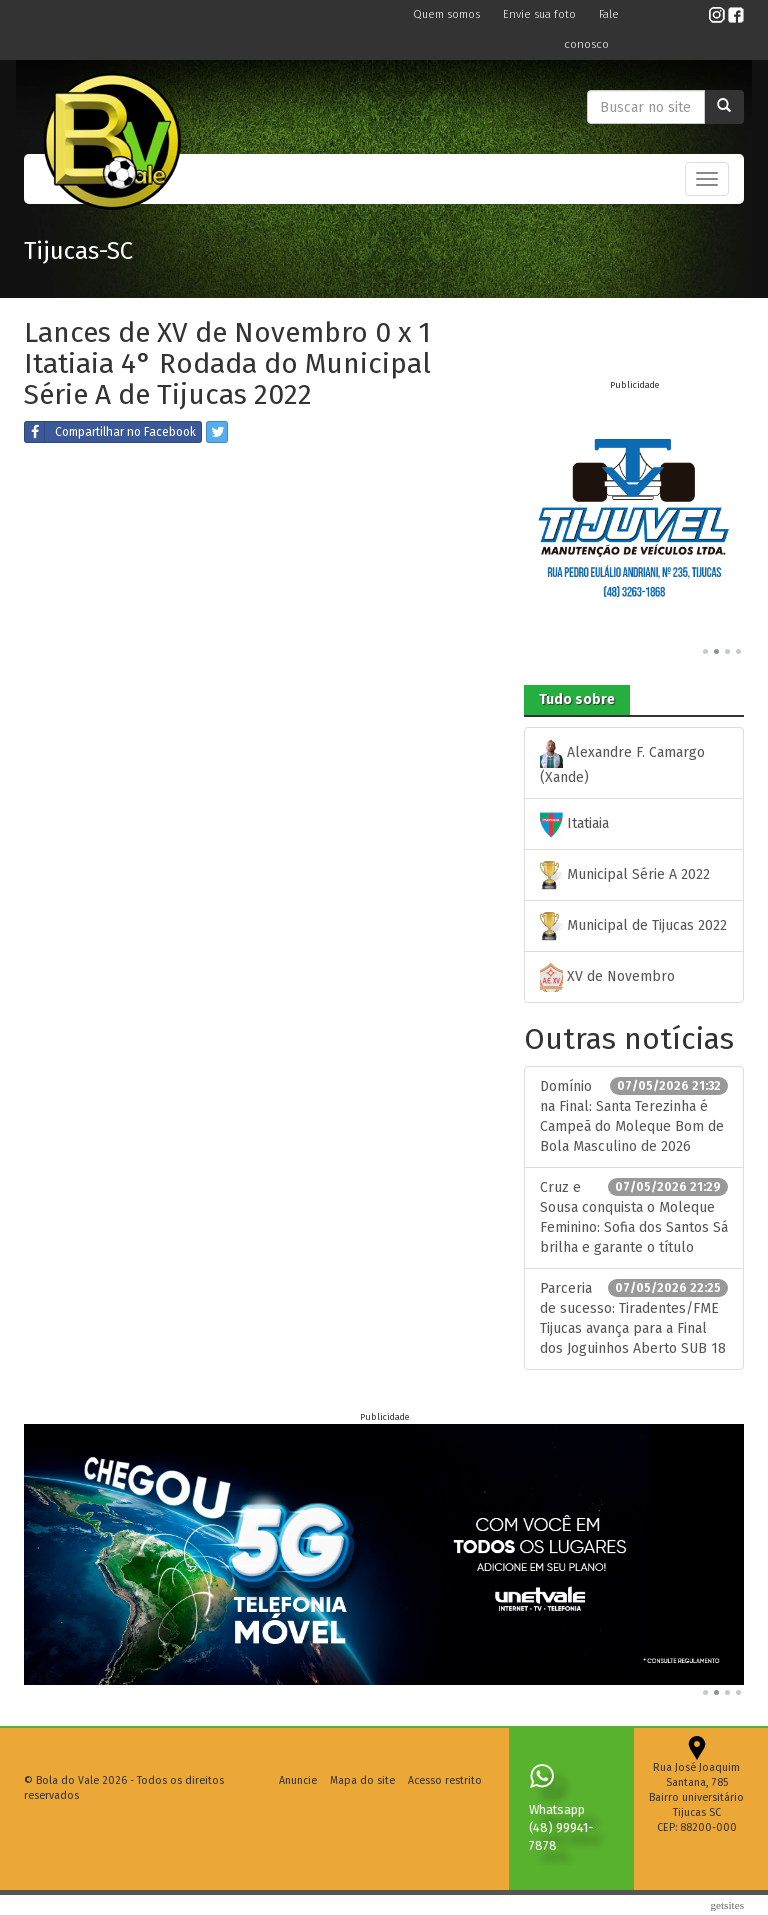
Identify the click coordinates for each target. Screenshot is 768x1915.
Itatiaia (574, 824)
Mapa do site (362, 1780)
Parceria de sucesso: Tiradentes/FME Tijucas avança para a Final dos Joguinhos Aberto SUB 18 (634, 1318)
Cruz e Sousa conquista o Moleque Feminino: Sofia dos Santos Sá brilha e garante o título (634, 1217)
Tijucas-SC (78, 251)
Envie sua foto (541, 14)
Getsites (727, 1905)
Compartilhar (110, 432)
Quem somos (448, 14)
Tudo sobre (577, 699)
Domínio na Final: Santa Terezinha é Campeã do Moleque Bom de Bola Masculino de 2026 (634, 1116)
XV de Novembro (607, 977)
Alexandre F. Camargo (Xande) (622, 762)
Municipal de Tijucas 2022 (633, 926)
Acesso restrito (445, 1780)
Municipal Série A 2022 (625, 875)
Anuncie (298, 1780)
